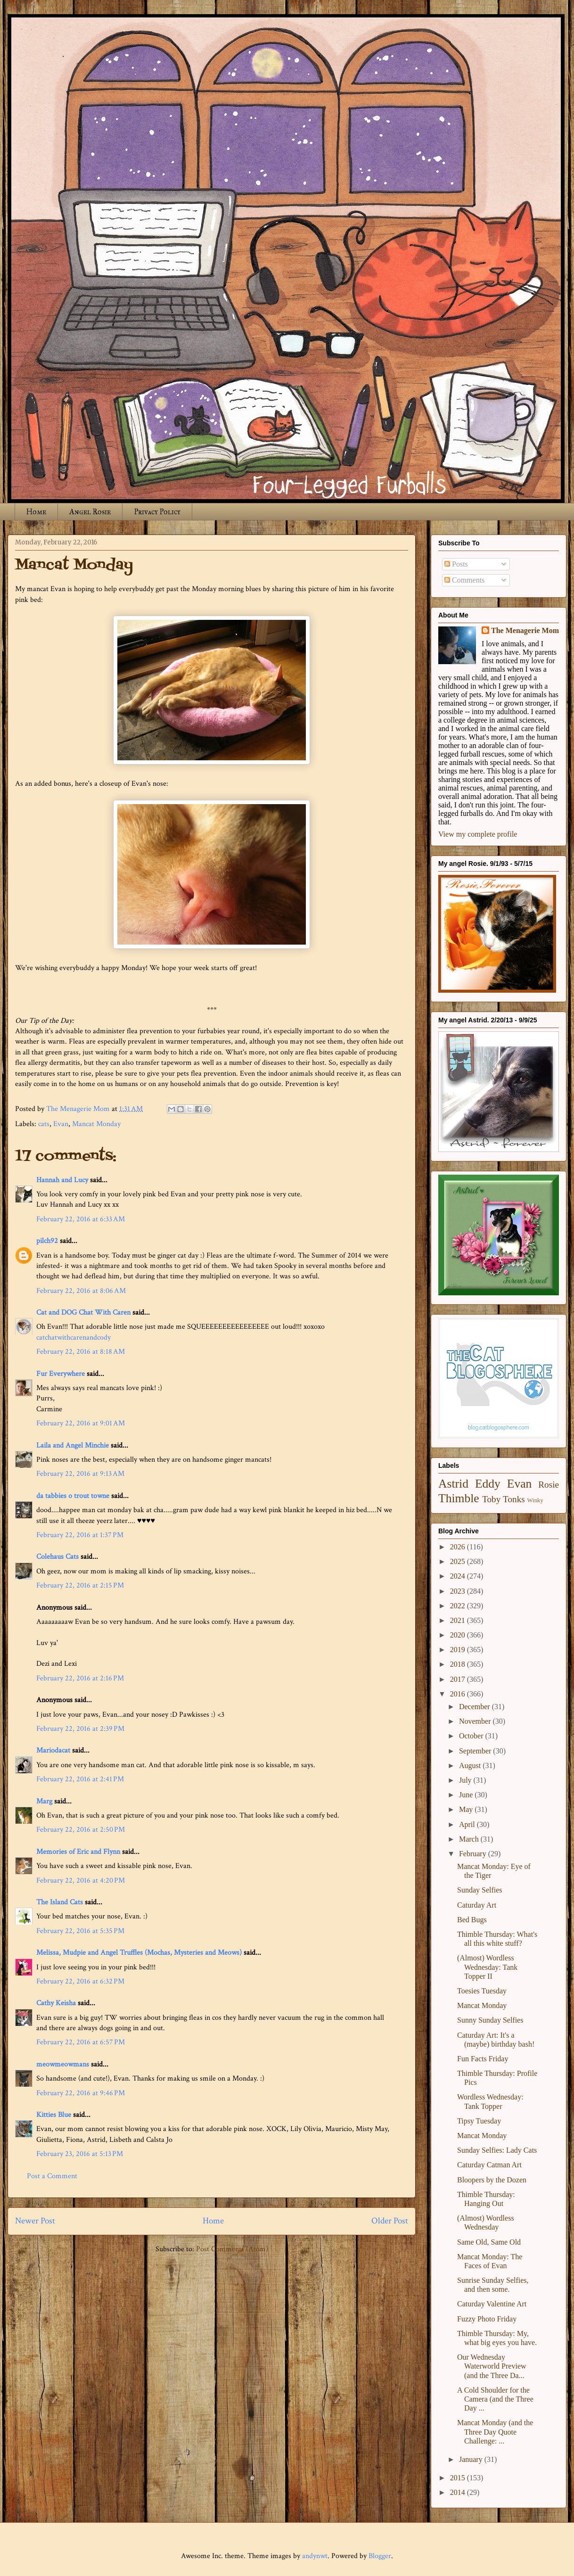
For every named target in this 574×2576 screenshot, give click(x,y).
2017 (458, 1679)
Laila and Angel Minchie (72, 1445)
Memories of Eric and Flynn (78, 1852)
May (467, 1809)
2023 (458, 1591)
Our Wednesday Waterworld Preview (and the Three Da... (491, 2366)
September (476, 1751)
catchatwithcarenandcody (73, 1337)
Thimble (458, 1498)
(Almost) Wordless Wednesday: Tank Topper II (487, 1967)
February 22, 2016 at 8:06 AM (81, 1291)
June (467, 1795)
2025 (458, 1561)
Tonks (514, 1499)
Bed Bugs (472, 1920)
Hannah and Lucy (62, 1180)
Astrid (453, 1483)
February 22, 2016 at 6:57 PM (80, 2042)
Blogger (380, 2556)
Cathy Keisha (56, 2003)
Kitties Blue (53, 2115)
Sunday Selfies (479, 1890)
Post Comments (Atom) (232, 2249)
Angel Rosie (90, 511)
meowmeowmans (62, 2064)
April (468, 1824)
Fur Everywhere (60, 1374)
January (471, 2459)
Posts (456, 564)
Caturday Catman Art (489, 2165)
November (476, 1721)
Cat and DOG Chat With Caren (83, 1312)
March (470, 1839)
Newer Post (35, 2221)
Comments (464, 580)
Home (36, 511)
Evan (60, 1124)
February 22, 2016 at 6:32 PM (80, 1981)
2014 (458, 2492)
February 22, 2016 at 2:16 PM (80, 1678)
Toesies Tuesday (482, 1991)
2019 (458, 1650)
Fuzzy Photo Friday (487, 2319)
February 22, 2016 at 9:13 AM (80, 1474)
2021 (458, 1620)
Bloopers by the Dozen (491, 2180)
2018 (458, 1664)
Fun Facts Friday (482, 2059)
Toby (491, 1499)
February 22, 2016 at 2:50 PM (80, 1830)
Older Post (389, 2221)
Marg (44, 1801)
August (471, 1765)
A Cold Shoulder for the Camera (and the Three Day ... (495, 2399)
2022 (458, 1606)
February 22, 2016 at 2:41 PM (80, 1779)
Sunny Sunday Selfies (490, 2020)
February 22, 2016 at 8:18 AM (80, 1352)
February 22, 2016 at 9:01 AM (80, 1423)
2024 (458, 1576)
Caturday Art (476, 1905)
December (475, 1707)
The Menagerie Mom (525, 630)
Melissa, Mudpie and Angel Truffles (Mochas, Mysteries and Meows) (139, 1953)
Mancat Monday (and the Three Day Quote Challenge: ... (495, 2431)
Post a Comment (52, 2176)
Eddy (487, 1483)
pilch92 (47, 1241)
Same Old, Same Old (489, 2242)
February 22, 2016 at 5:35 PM (80, 1931)
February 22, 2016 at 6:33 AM (80, 1219)
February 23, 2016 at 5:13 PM (79, 2154)
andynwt (315, 2556)
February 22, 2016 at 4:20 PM (80, 1880)
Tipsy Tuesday (479, 2121)
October (472, 1736)
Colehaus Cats (57, 1557)
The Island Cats (59, 1902)
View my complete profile (477, 834)
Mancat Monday (96, 1124)
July (466, 1780)
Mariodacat (53, 1750)
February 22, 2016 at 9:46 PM (80, 2093)
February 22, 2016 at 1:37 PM (79, 1535)
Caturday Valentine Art (491, 2304)
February (473, 1854)
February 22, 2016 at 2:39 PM (80, 1729)
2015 (458, 2478)
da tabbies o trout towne (72, 1496)
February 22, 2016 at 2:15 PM (80, 1585)
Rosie (548, 1485)
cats (43, 1124)
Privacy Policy (157, 511)
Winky (535, 1500)
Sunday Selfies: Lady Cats (497, 2150)
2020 (458, 1635)
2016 (458, 1694)
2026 (458, 1547)
